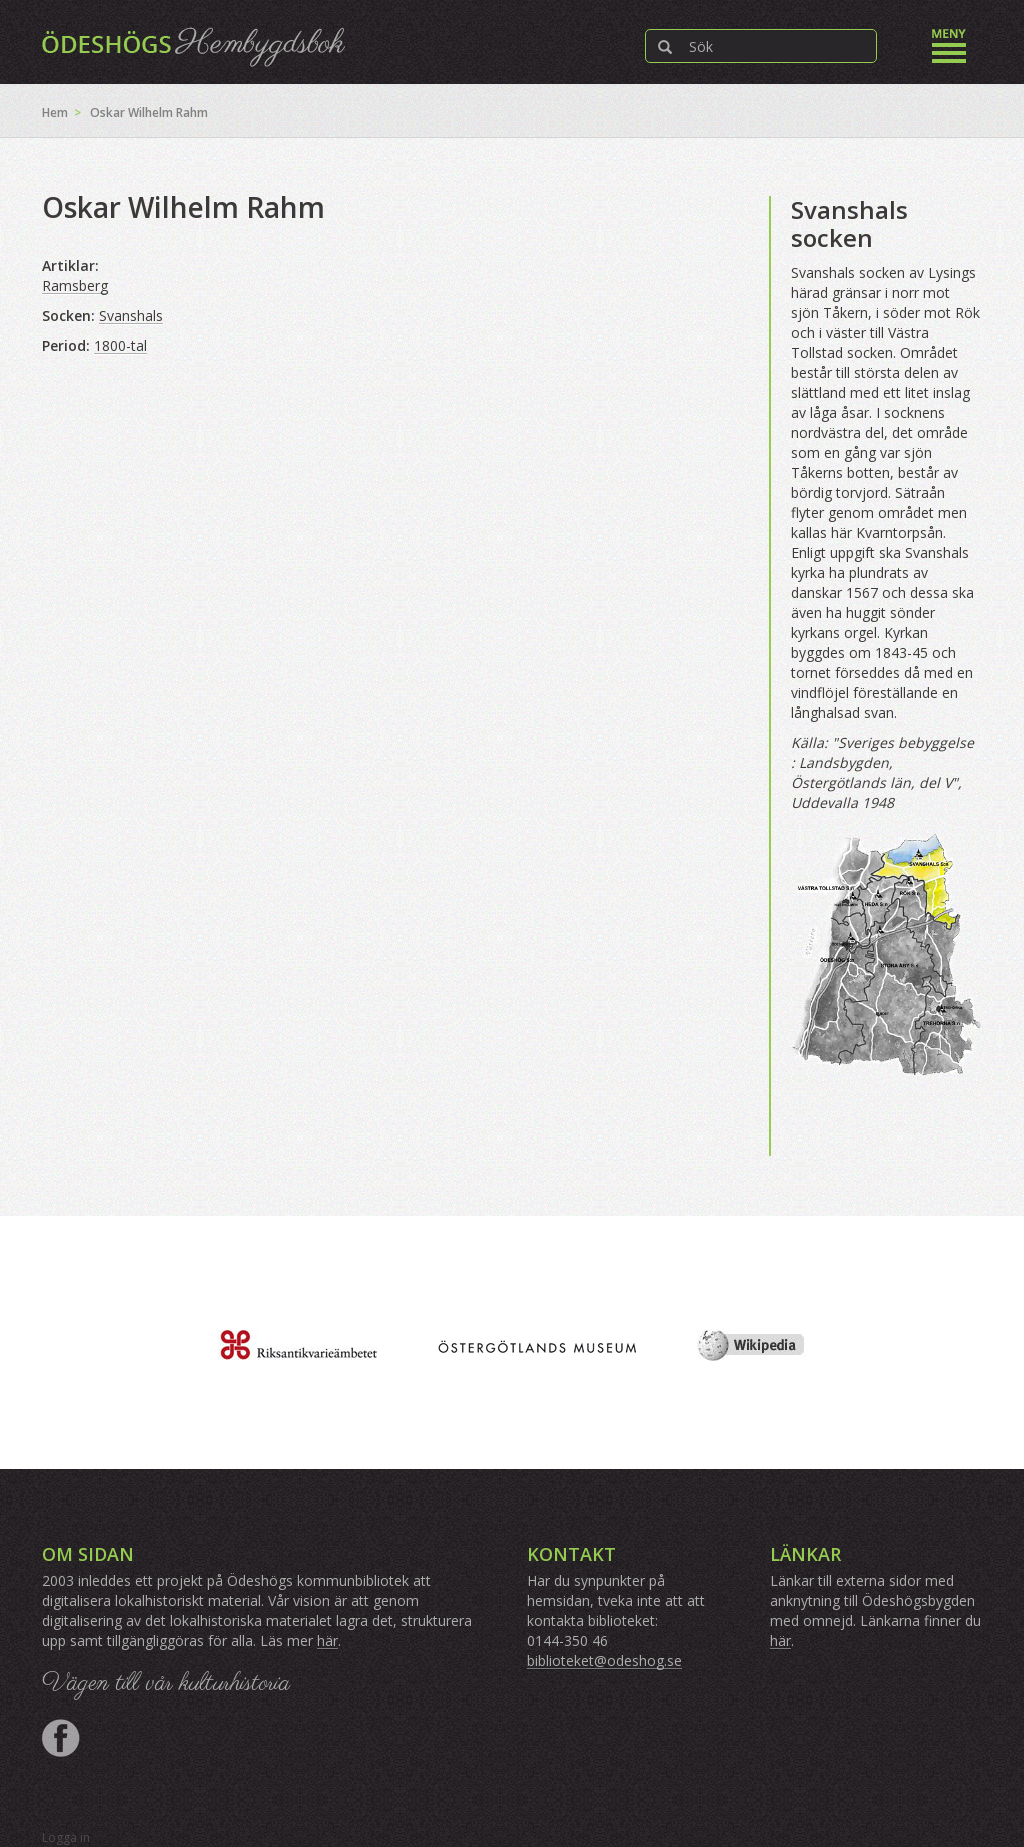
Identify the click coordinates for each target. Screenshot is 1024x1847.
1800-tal (120, 345)
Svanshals (131, 315)
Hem (55, 112)
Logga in (66, 1837)
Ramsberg (75, 285)
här (327, 1640)
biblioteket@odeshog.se (604, 1660)
